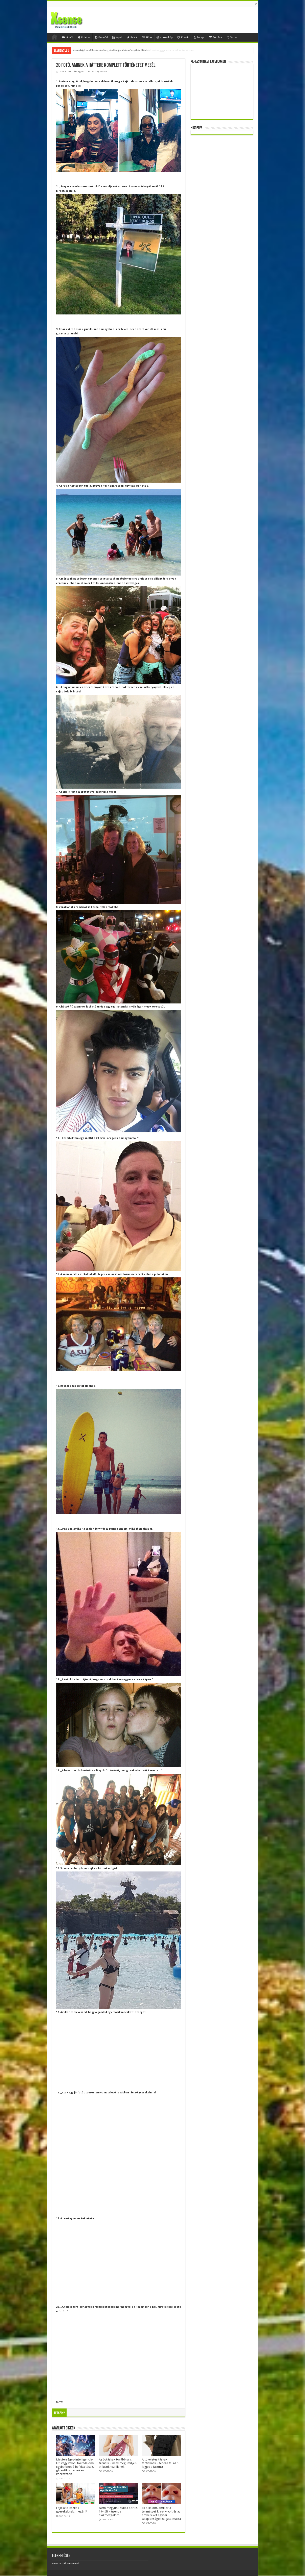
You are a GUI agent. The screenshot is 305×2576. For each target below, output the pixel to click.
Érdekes (84, 37)
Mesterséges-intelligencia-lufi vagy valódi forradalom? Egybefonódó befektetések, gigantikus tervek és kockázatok (133, 50)
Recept (199, 37)
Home (54, 37)
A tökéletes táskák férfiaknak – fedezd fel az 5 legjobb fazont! (160, 2463)
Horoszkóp (165, 37)
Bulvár (132, 37)
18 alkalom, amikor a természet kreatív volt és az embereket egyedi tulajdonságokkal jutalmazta (161, 2513)
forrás (59, 2401)
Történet (216, 37)
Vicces (232, 37)
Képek (117, 37)
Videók (68, 37)
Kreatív (183, 37)
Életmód (101, 37)
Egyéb (81, 71)
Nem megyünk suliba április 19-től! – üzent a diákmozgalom (118, 2511)
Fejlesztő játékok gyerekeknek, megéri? (71, 2509)
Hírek (147, 37)
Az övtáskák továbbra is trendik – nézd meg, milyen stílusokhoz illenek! (118, 2463)
